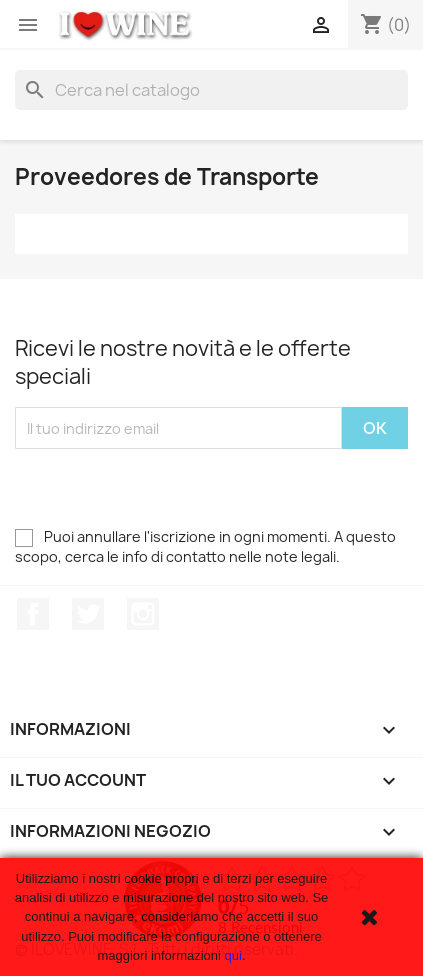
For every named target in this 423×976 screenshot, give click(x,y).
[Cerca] (211, 90)
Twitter (88, 614)
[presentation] (167, 488)
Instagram (143, 614)
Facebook (33, 614)
